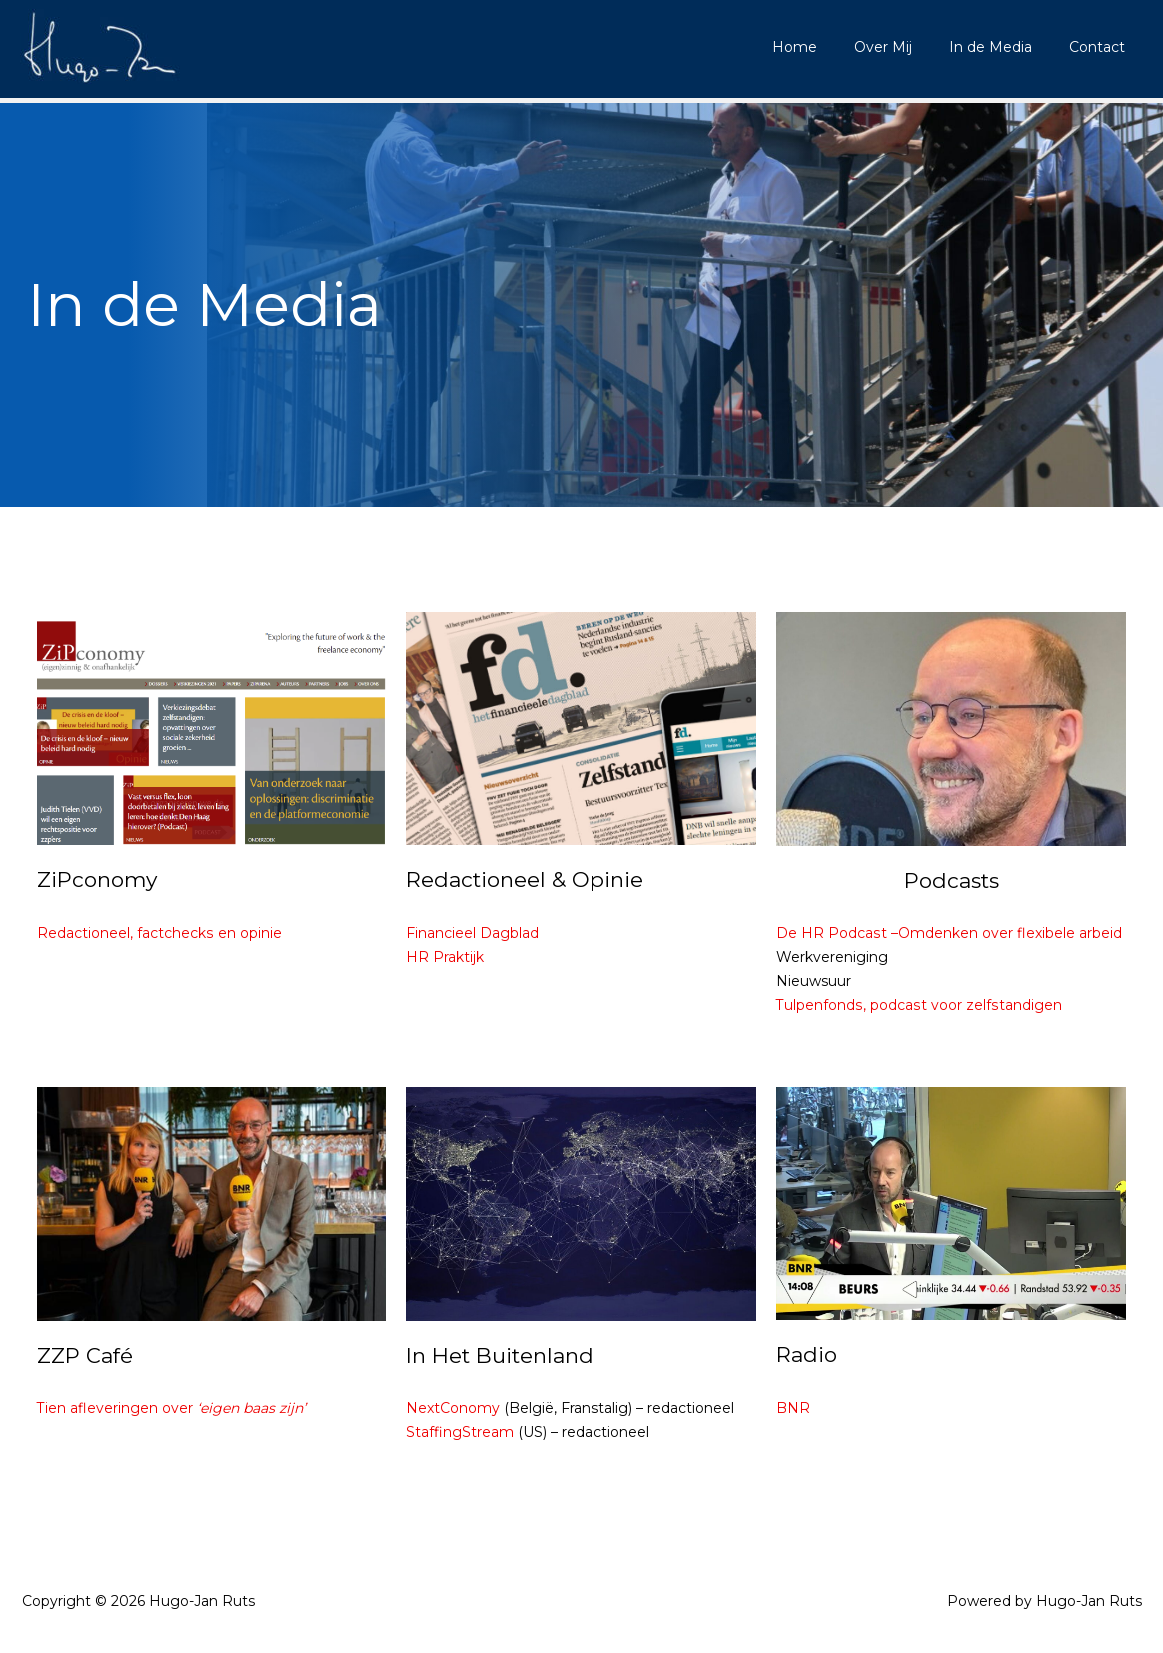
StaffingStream (460, 1432)
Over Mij (905, 47)
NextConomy (453, 1408)
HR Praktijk (445, 957)
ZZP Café (85, 1355)
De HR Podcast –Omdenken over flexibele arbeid (948, 933)
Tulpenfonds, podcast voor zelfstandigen (917, 1005)
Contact (1101, 47)
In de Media (1003, 47)
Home (825, 47)
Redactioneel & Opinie (524, 879)
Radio (806, 1354)
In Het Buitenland (500, 1355)
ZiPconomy (97, 879)
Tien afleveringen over (171, 1408)
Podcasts (951, 880)
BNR (793, 1408)
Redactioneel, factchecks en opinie (159, 933)
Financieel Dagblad (472, 933)
